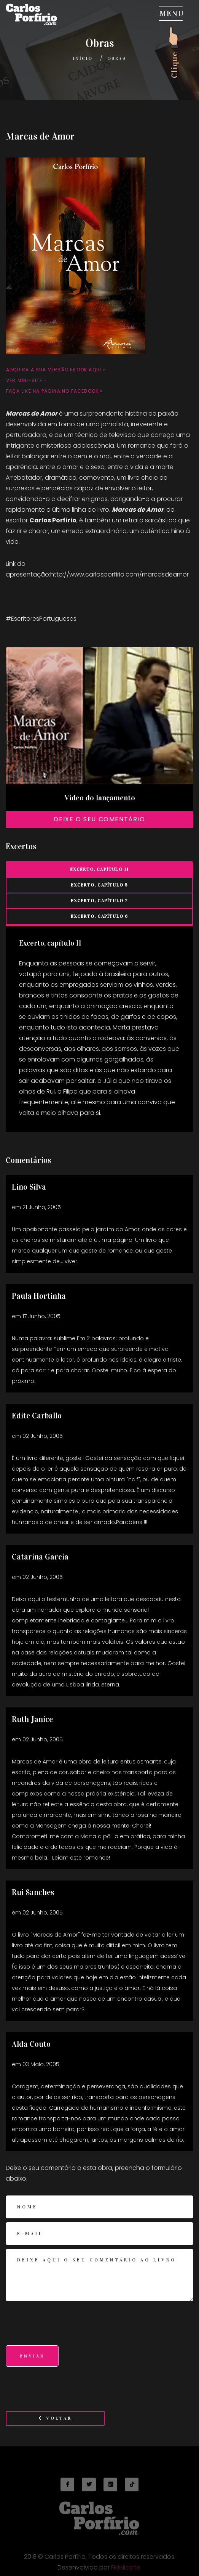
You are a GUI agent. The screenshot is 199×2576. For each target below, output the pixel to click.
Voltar (55, 2418)
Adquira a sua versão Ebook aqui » (56, 369)
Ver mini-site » (26, 380)
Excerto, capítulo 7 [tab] (99, 900)
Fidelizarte (125, 2570)
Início (82, 58)
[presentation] (63, 2327)
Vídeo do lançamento (99, 797)
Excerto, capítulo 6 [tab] (99, 916)
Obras (116, 58)
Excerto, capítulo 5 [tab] (99, 885)
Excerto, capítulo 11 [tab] (99, 869)
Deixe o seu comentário (99, 819)
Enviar (32, 2356)
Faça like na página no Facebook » (54, 391)
